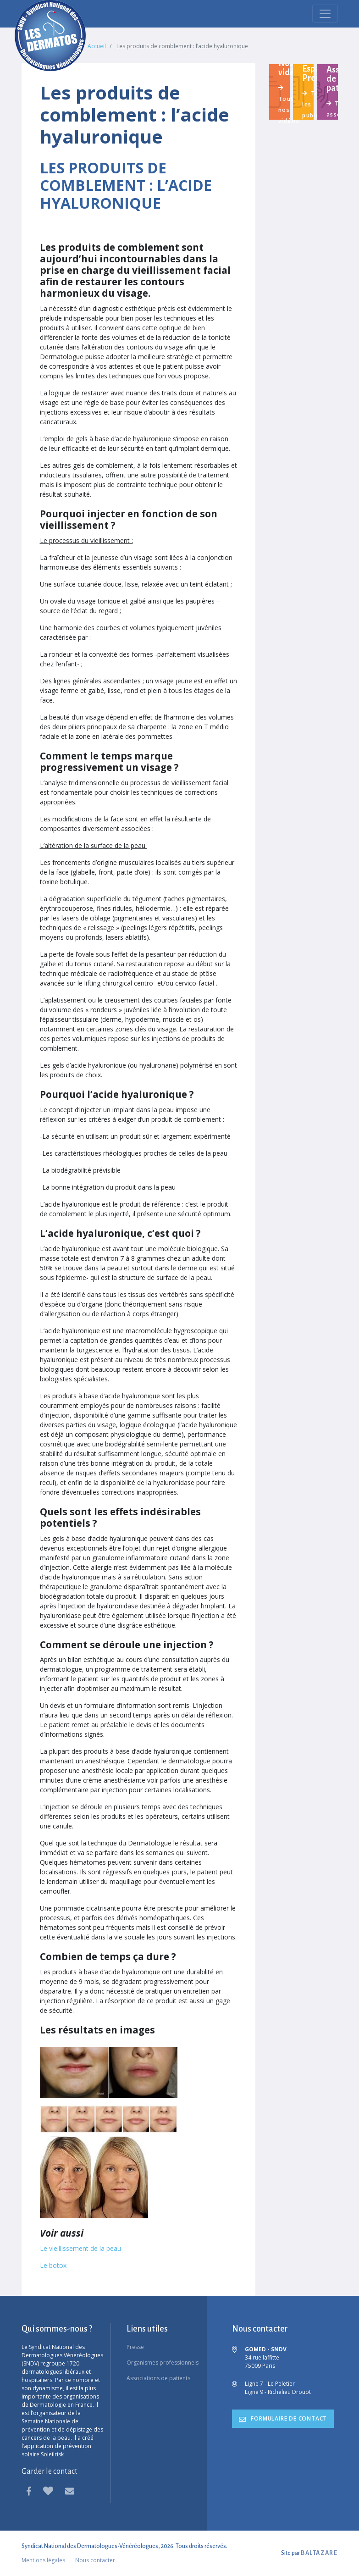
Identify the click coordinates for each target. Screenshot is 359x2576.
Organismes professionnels (163, 2362)
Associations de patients (158, 2378)
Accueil (97, 46)
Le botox (53, 2265)
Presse (135, 2347)
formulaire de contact (283, 2418)
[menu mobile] (325, 14)
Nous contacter (95, 2560)
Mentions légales (43, 2560)
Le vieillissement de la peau (80, 2248)
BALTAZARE (319, 2553)
